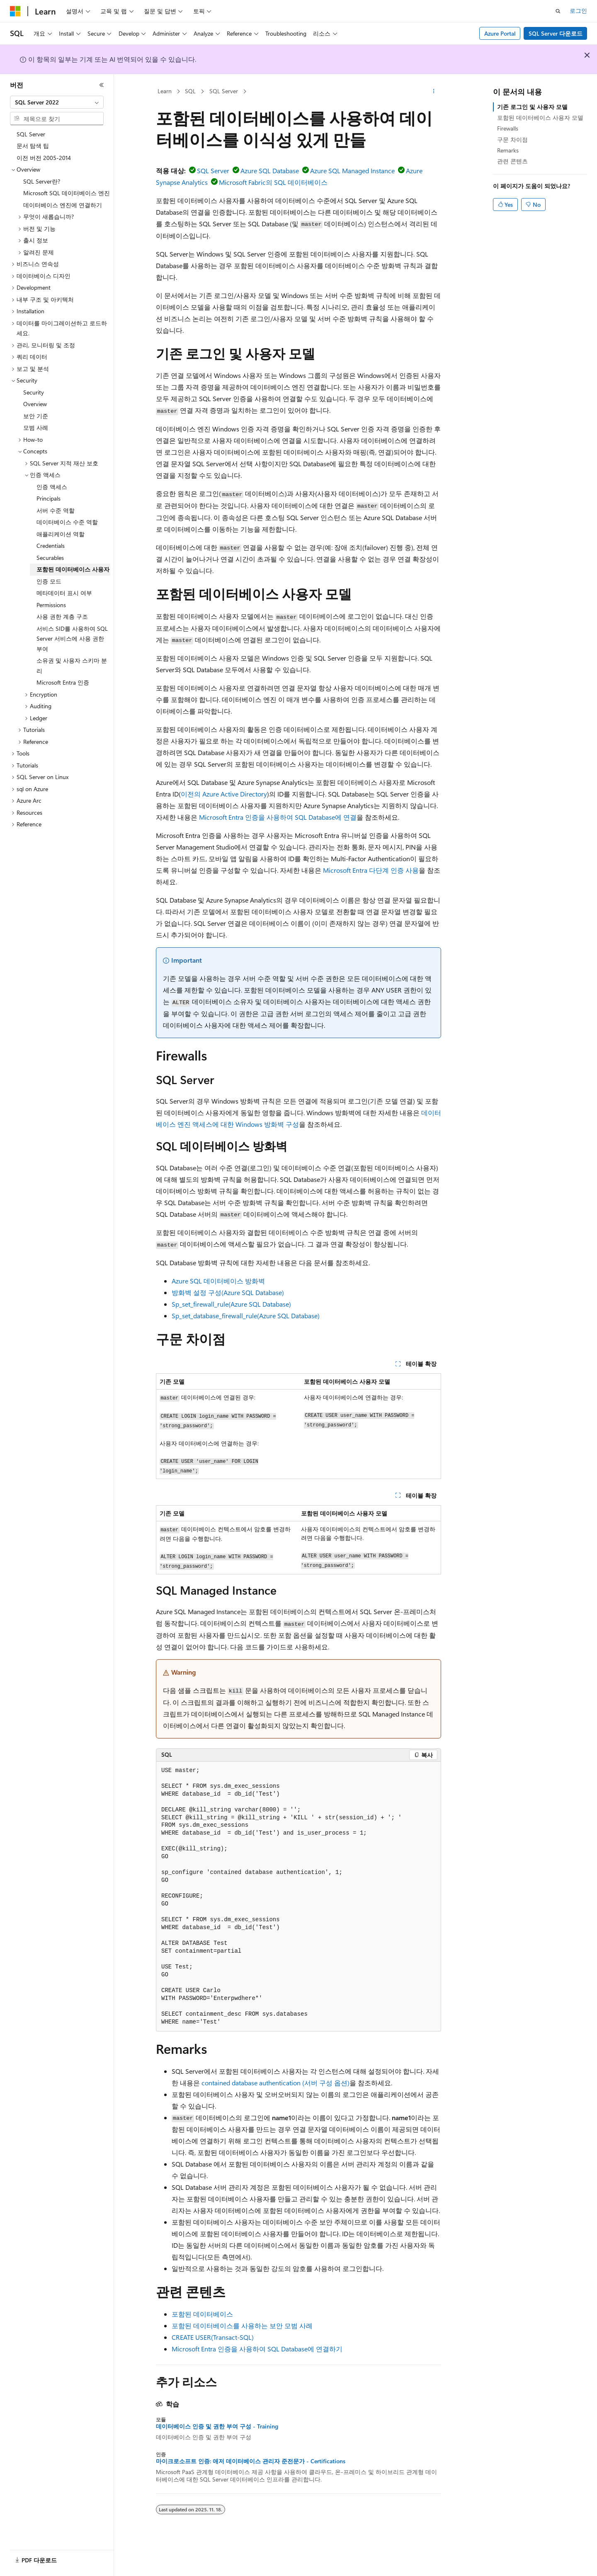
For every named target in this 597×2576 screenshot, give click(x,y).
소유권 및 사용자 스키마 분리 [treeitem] (71, 665)
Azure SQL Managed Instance (352, 170)
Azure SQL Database (269, 170)
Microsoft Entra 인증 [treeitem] (62, 682)
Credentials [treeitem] (50, 546)
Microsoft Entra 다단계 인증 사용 (371, 870)
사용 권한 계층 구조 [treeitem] (62, 616)
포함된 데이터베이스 (202, 2314)
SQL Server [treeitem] (31, 134)
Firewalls (507, 128)
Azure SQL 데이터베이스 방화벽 (218, 1280)
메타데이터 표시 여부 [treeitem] (64, 593)
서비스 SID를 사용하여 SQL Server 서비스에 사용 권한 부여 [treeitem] (72, 639)
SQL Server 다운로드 (555, 33)
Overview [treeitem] (35, 404)
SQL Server (223, 91)
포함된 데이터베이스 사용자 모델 (540, 117)
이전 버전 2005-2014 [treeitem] (44, 158)
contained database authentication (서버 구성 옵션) (275, 2082)
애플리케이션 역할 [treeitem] (60, 534)
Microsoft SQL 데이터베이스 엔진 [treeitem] (66, 193)
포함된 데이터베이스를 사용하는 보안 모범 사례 (242, 2325)
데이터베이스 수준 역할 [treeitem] (67, 522)
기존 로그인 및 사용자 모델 (532, 107)
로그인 (578, 11)
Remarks (508, 150)
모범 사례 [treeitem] (35, 427)
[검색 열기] (558, 11)
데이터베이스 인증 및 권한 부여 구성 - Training (217, 2426)
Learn (165, 91)
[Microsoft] (15, 11)
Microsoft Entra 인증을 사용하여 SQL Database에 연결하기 (257, 2348)
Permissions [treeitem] (51, 605)
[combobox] (57, 102)
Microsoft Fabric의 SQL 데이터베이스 (273, 182)
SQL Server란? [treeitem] (41, 181)
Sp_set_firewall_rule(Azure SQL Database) (231, 1304)
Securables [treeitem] (50, 558)
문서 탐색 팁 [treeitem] (33, 146)
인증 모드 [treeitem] (48, 581)
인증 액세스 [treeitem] (51, 487)
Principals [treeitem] (48, 498)
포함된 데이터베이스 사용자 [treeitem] (72, 569)
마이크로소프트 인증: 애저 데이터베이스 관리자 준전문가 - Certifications (250, 2461)
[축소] (101, 84)
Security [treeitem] (33, 392)
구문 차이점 (512, 139)
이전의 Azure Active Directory (224, 793)
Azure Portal (500, 33)
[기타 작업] (434, 91)
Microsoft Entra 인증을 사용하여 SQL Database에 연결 (278, 817)
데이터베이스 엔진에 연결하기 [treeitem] (62, 205)
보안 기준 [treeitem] (35, 416)
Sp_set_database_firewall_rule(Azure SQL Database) (246, 1315)
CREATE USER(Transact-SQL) (213, 2337)
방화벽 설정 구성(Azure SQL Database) (228, 1292)
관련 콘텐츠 (512, 161)
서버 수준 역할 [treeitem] (55, 510)
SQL (190, 91)
